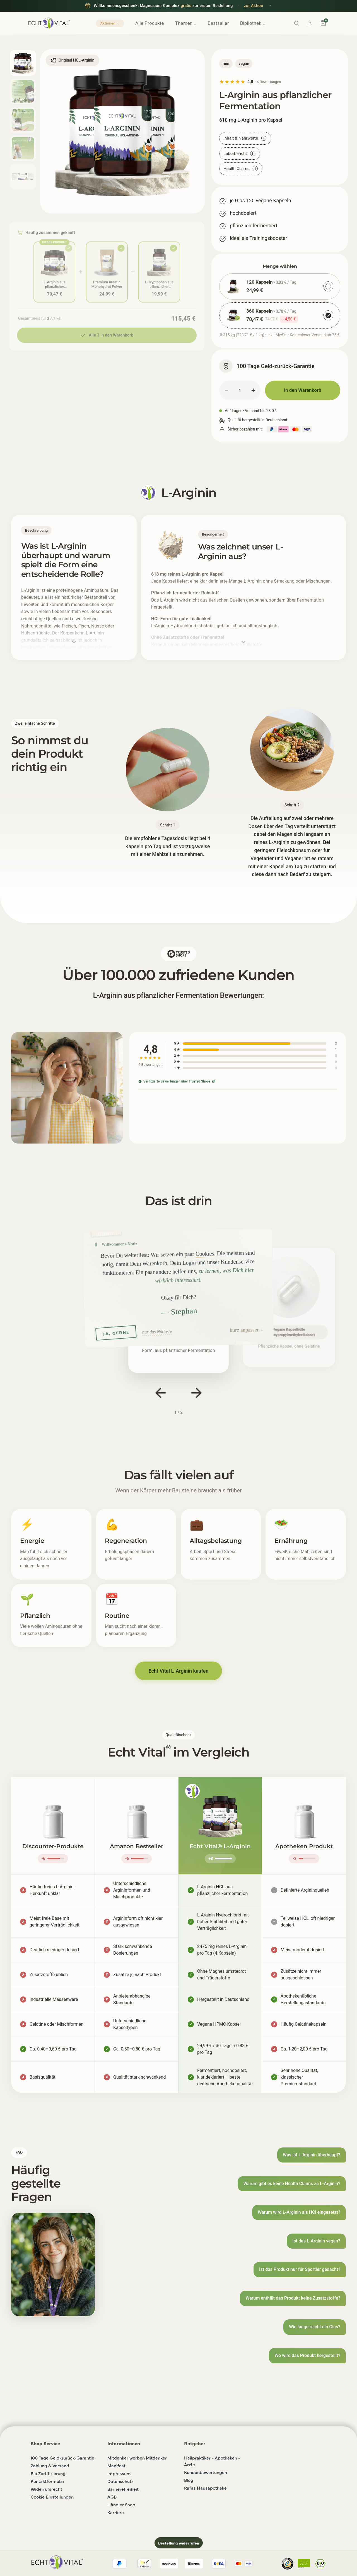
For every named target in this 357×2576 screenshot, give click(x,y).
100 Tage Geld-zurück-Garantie (62, 2458)
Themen (186, 23)
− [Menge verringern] (226, 390)
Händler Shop (121, 2504)
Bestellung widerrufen (178, 2543)
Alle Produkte (149, 23)
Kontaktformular (47, 2481)
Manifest (116, 2465)
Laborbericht (239, 153)
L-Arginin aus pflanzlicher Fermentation (54, 283)
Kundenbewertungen (205, 2472)
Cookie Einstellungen (52, 2497)
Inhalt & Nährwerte (245, 138)
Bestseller (218, 23)
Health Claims (240, 169)
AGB (112, 2497)
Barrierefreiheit (123, 2489)
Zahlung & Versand (50, 2465)
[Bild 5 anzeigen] (23, 176)
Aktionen (110, 23)
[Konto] (310, 23)
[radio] (279, 286)
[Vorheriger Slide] (161, 1393)
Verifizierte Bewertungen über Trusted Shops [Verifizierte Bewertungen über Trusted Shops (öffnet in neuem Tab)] (176, 1081)
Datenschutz (120, 2481)
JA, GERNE (116, 1332)
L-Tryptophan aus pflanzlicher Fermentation (159, 283)
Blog (188, 2480)
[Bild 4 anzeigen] (23, 148)
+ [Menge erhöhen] (253, 390)
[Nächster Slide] (196, 1393)
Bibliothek (252, 23)
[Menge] (240, 390)
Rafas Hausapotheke (205, 2488)
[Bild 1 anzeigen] (23, 63)
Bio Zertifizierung (48, 2473)
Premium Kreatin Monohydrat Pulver (106, 283)
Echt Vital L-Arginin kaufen (178, 1671)
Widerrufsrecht (46, 2489)
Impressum (119, 2473)
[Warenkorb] (323, 23)
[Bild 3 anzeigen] (23, 120)
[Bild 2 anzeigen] (23, 91)
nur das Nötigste (157, 1331)
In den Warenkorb (302, 390)
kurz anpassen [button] (245, 1329)
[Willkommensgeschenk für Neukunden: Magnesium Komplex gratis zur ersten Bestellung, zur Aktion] (178, 6)
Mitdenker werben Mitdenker (137, 2458)
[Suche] (296, 23)
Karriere (115, 2512)
